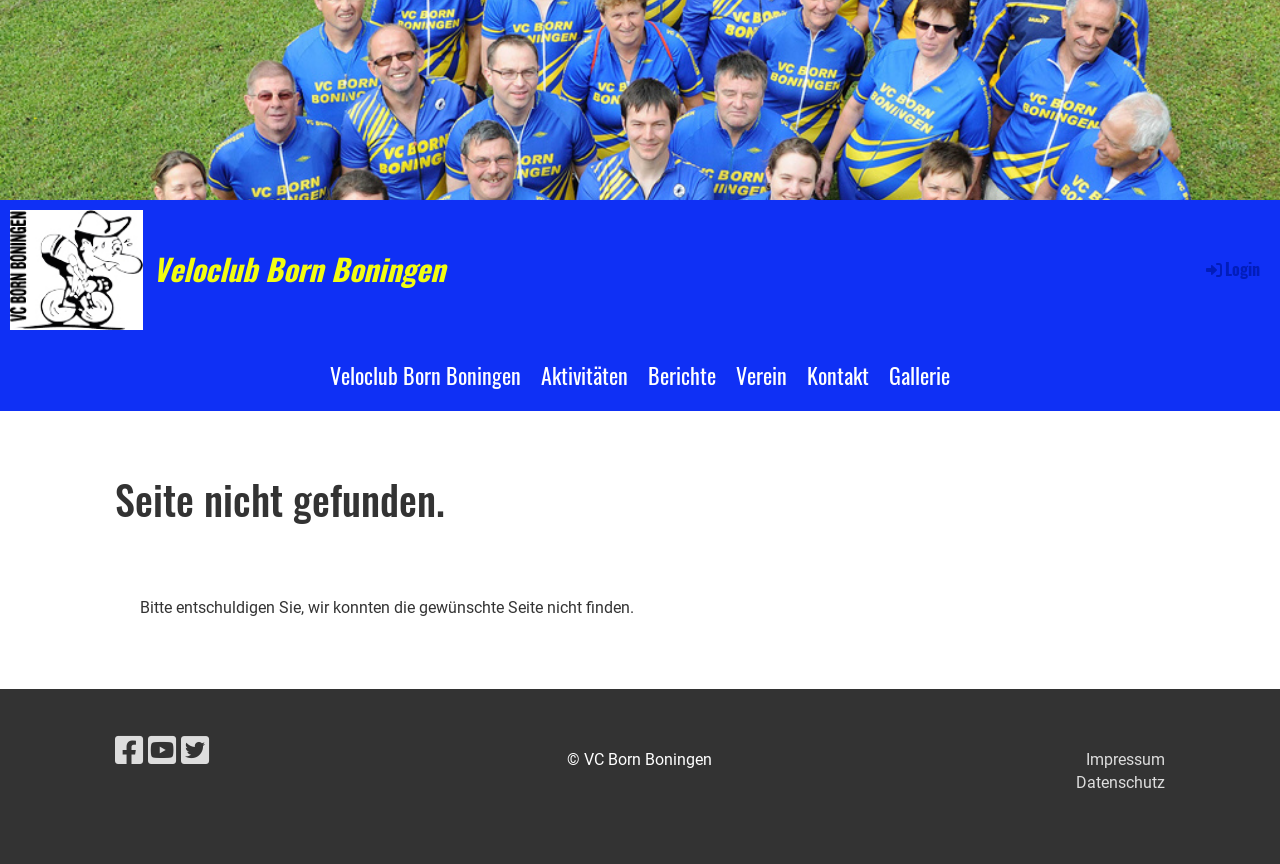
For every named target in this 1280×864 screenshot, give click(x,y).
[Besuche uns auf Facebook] (129, 751)
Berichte (682, 375)
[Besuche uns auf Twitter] (195, 751)
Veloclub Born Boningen (299, 269)
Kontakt (838, 375)
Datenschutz (1120, 782)
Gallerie (919, 375)
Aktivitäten (584, 375)
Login (1231, 269)
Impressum (1125, 759)
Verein (761, 375)
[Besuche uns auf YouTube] (162, 751)
